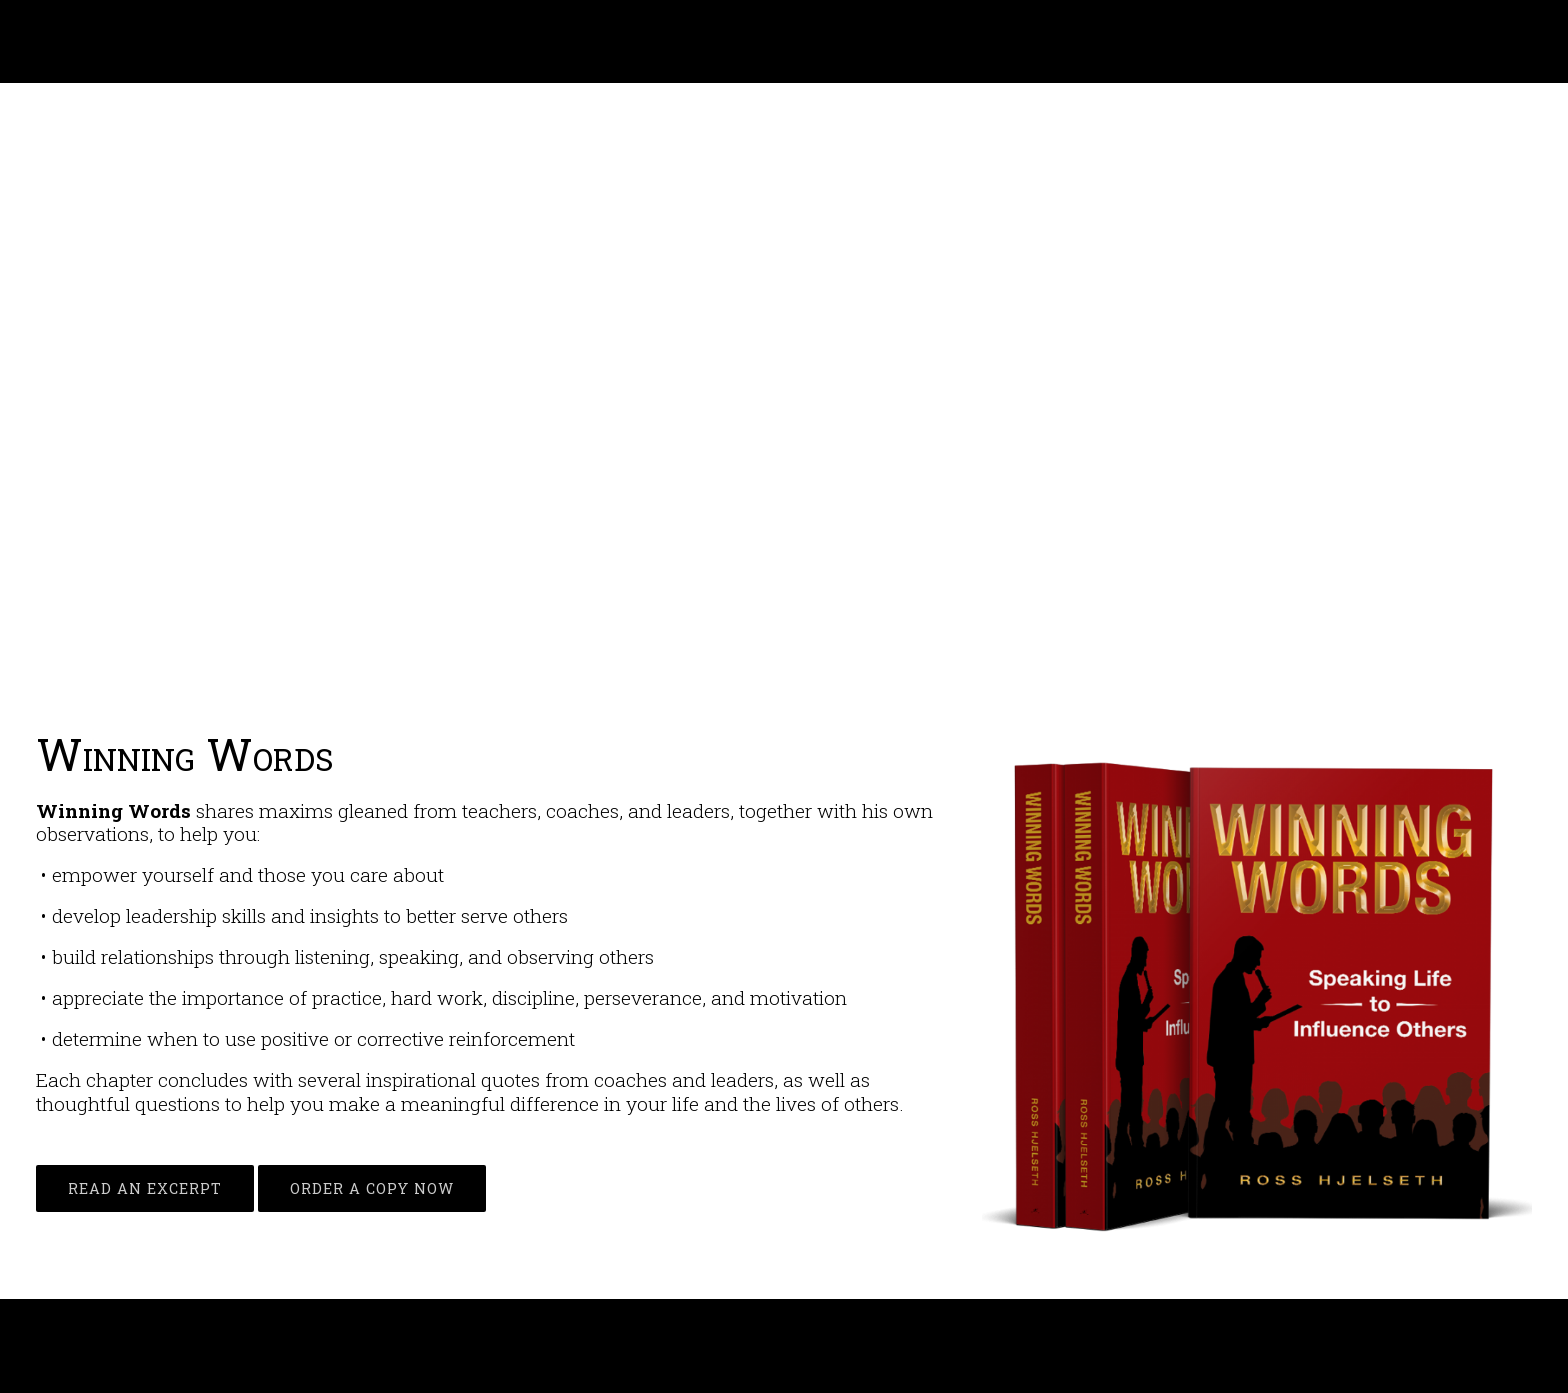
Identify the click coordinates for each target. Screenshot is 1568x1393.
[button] (31, 399)
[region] (784, 399)
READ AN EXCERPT (145, 1188)
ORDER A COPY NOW (372, 1188)
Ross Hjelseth (111, 41)
